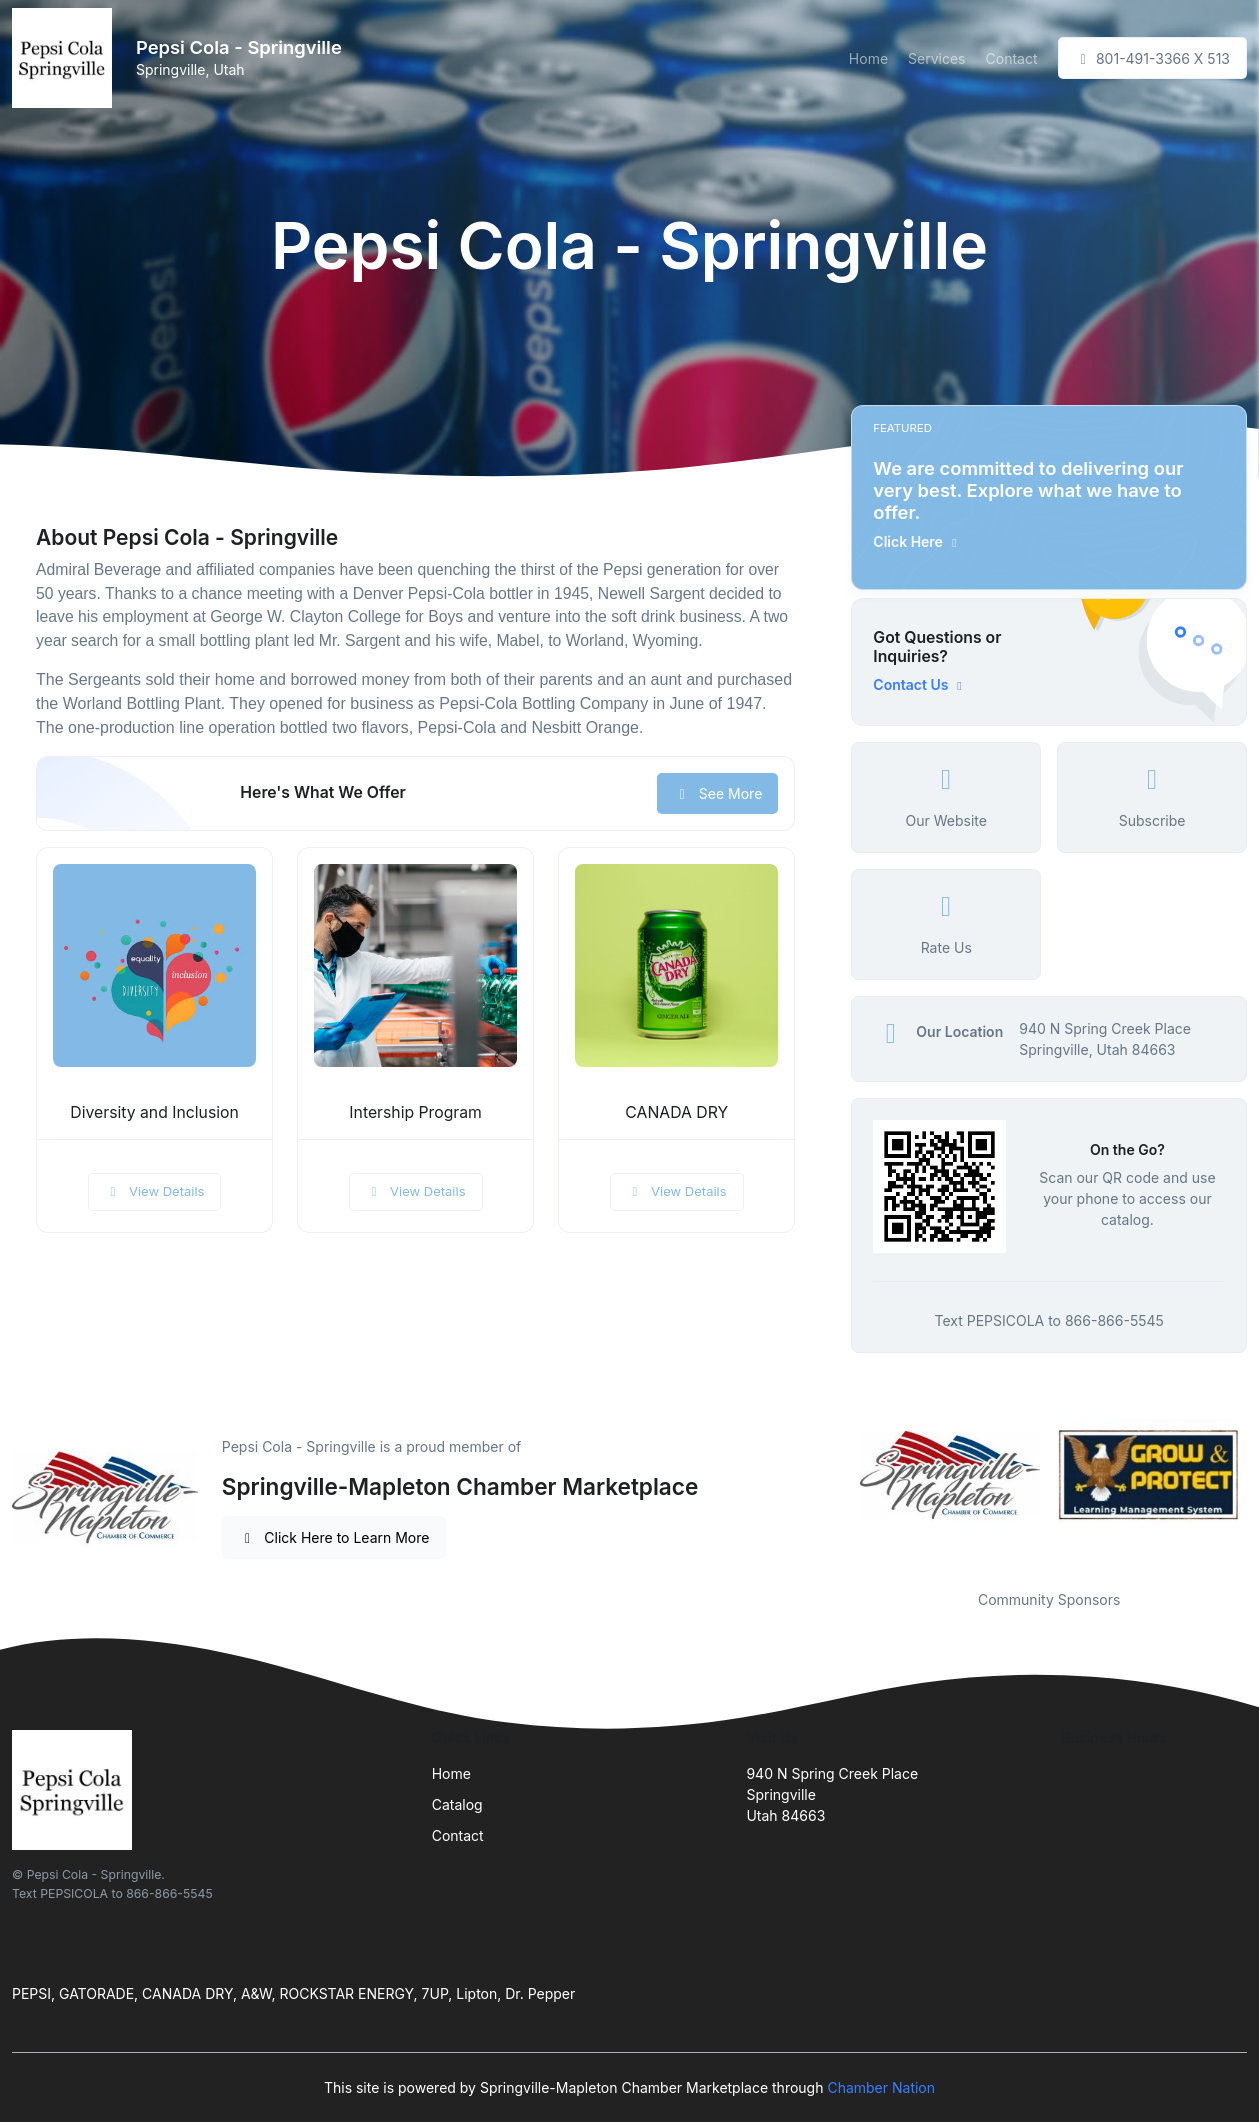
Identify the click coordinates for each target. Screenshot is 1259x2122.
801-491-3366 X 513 (1153, 58)
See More (717, 793)
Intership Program (415, 1112)
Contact (1012, 58)
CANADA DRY (676, 1112)
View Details (155, 1191)
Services (936, 58)
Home (868, 58)
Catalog (457, 1804)
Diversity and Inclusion (154, 1112)
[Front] (66, 58)
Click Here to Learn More (334, 1537)
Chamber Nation (881, 2087)
